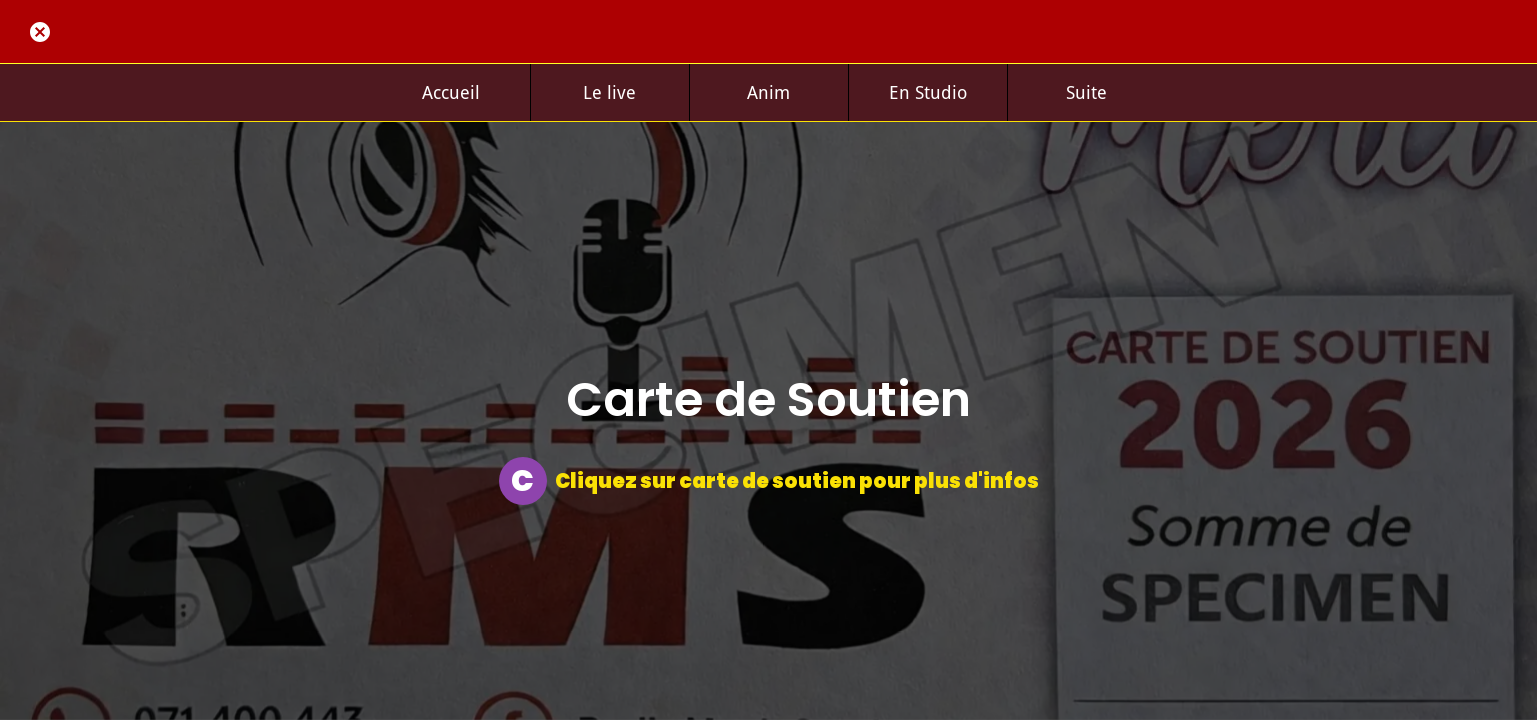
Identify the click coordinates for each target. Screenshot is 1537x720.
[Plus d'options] (1087, 92)
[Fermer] (40, 32)
